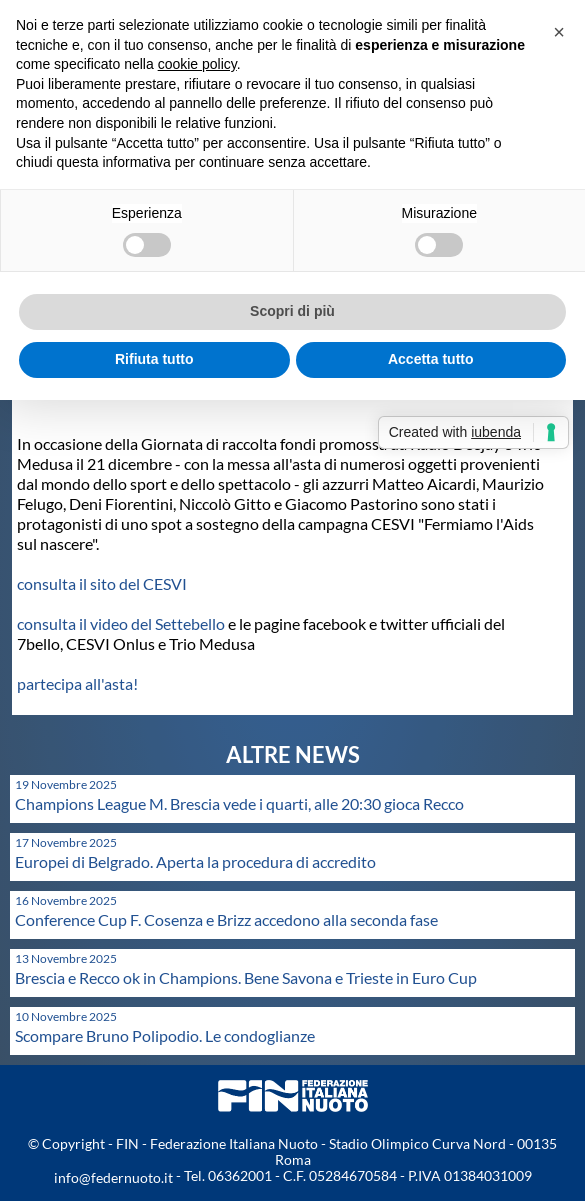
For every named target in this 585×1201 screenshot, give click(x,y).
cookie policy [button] (197, 64)
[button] (559, 32)
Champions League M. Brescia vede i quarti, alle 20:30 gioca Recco (239, 803)
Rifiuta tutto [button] (154, 359)
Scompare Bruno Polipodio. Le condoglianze (165, 1035)
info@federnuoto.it (113, 1177)
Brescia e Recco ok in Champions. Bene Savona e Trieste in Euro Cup (246, 977)
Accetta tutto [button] (431, 359)
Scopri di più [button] (292, 311)
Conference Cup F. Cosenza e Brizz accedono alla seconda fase (226, 919)
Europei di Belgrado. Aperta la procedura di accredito (195, 861)
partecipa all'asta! (77, 683)
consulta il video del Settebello (121, 623)
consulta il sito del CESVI (102, 583)
